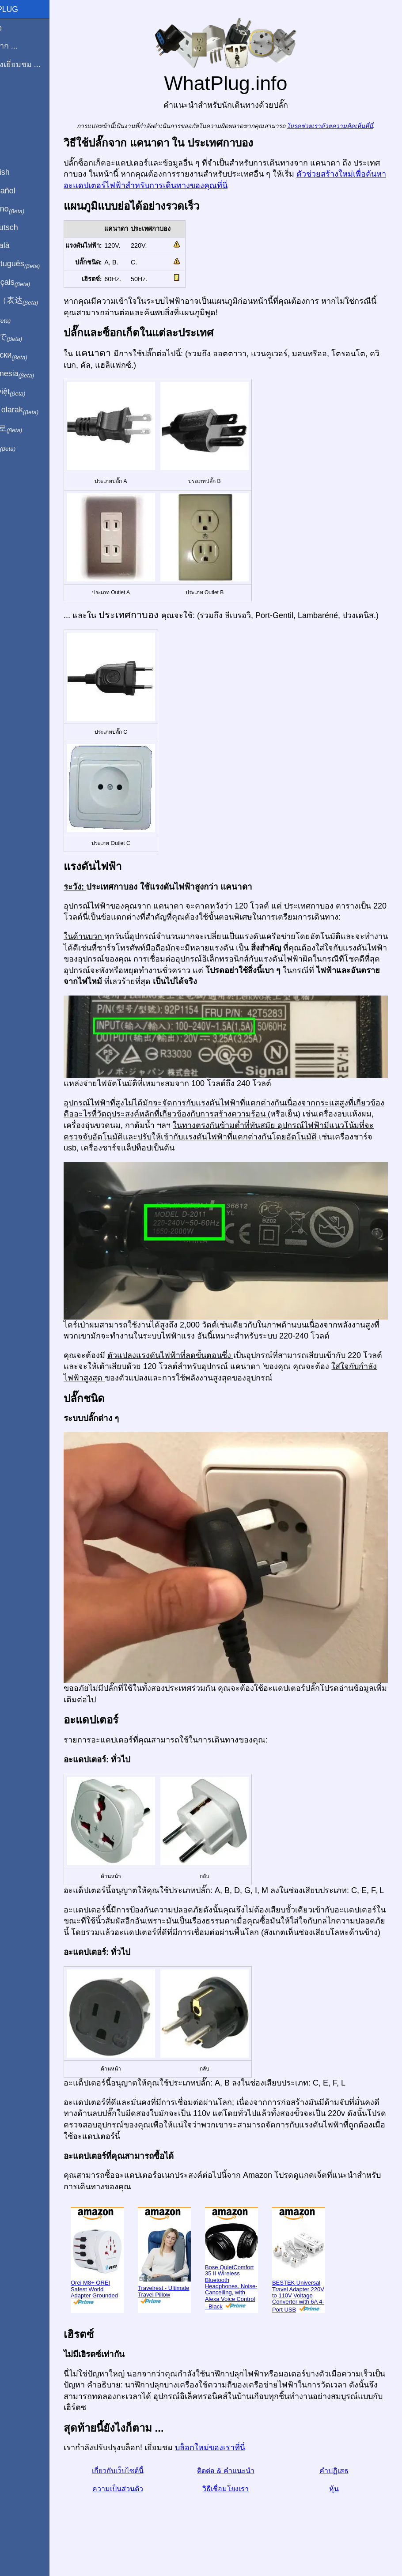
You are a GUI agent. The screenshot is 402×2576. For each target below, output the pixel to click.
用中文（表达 (36, 300)
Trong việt (30, 392)
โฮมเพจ (18, 27)
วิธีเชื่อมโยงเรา (240, 2509)
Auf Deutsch (26, 227)
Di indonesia (34, 374)
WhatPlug (26, 9)
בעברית (25, 447)
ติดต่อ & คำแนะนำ (240, 2491)
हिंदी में (23, 319)
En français (33, 282)
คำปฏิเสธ (338, 2491)
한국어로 (28, 429)
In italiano (30, 209)
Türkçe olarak (37, 410)
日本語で (28, 337)
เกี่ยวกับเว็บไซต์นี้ (142, 2491)
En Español (25, 190)
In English (22, 172)
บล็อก (14, 96)
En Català (22, 245)
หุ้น (339, 2509)
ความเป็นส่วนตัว (142, 2509)
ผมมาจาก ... (26, 45)
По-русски (31, 355)
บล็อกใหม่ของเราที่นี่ (240, 2467)
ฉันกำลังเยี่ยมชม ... (38, 64)
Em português (37, 264)
